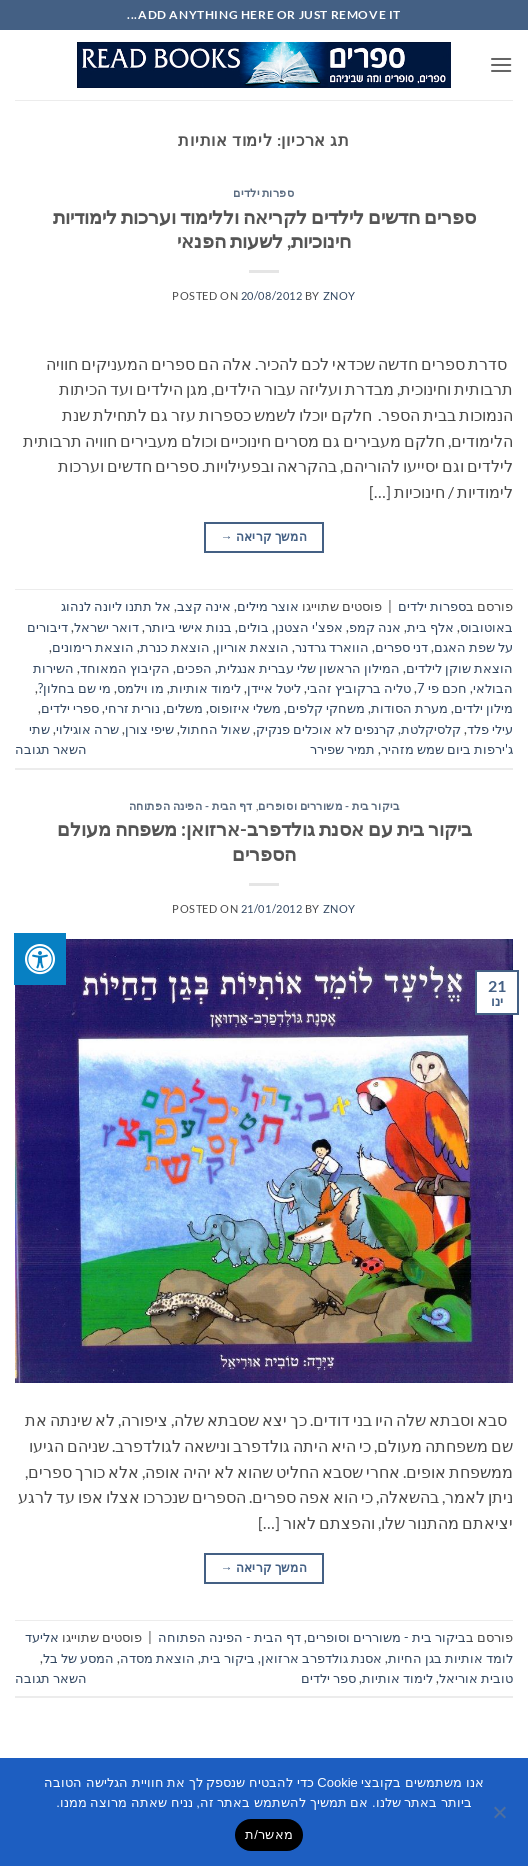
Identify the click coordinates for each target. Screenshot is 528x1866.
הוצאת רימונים (93, 647)
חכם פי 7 (442, 688)
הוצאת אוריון (252, 647)
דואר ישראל (106, 627)
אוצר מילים (268, 606)
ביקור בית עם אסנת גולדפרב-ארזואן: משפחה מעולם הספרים (264, 841)
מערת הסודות (409, 708)
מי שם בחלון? (74, 688)
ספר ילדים (328, 1678)
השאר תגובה (51, 749)
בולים (253, 627)
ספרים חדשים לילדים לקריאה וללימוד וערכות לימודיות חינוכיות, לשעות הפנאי (264, 229)
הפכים (194, 668)
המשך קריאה (264, 536)
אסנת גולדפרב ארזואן (321, 1658)
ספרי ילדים (70, 708)
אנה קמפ (375, 627)
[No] (501, 1818)
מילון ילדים (483, 708)
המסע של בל (78, 1658)
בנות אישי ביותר (188, 627)
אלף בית (430, 627)
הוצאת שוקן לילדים (459, 668)
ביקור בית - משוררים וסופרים (328, 805)
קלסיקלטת (431, 729)
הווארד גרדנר (332, 647)
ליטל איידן (274, 688)
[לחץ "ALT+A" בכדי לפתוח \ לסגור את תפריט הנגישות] (40, 959)
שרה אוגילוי (87, 729)
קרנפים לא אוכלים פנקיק (325, 729)
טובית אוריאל (476, 1678)
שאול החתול (215, 729)
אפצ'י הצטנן (309, 627)
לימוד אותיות (205, 688)
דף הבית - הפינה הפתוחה (191, 805)
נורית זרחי (132, 708)
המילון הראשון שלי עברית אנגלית (309, 668)
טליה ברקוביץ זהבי (359, 688)
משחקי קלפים (326, 708)
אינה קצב (204, 606)
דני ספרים (401, 647)
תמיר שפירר (342, 749)
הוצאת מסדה (157, 1658)
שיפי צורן (149, 729)
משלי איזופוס (245, 708)
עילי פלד (490, 729)
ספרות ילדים (263, 192)
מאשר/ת (269, 1834)
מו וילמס (140, 688)
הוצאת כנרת (175, 647)
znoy (339, 295)
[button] (501, 64)
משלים (184, 708)
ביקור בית (228, 1658)
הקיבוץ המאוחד (125, 668)
